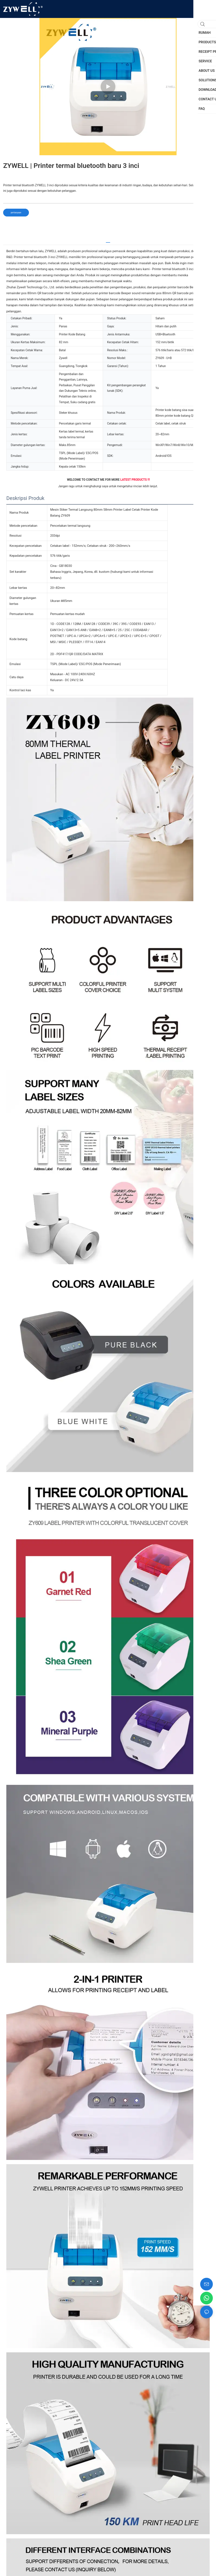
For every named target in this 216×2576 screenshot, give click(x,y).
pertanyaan (16, 212)
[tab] (108, 241)
